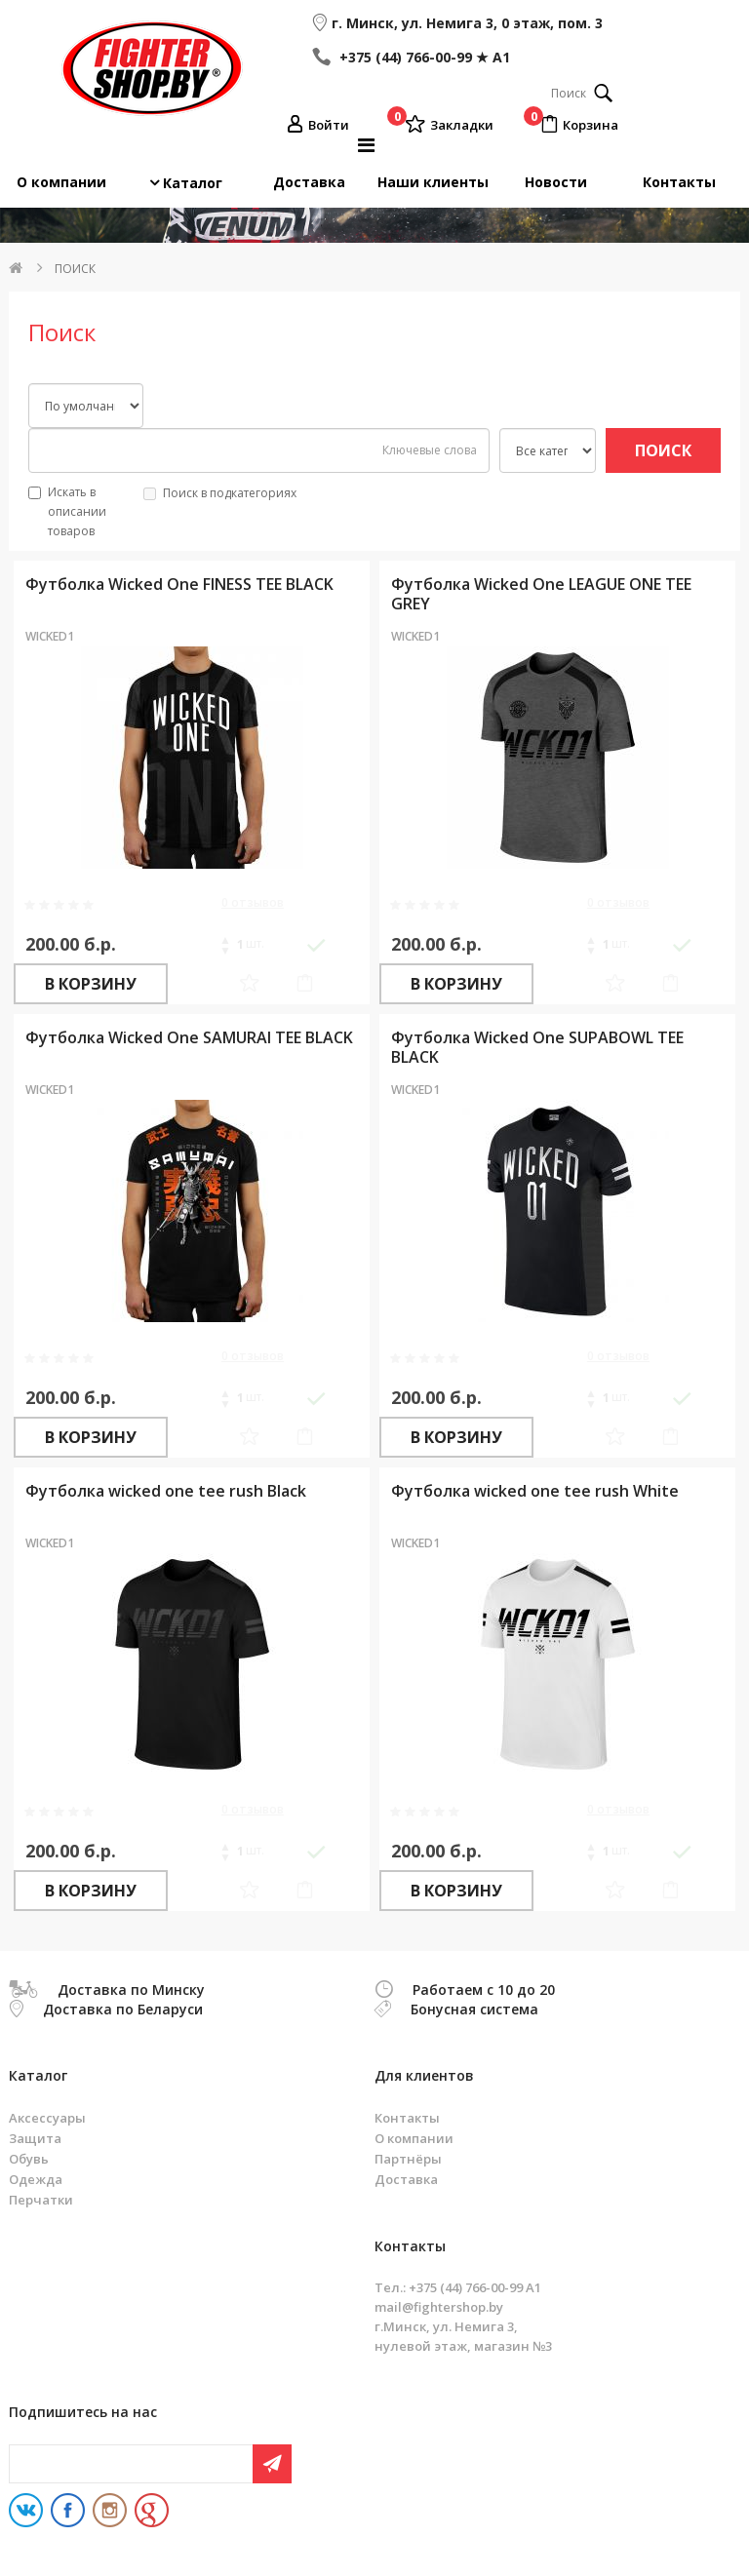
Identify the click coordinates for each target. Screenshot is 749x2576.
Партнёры (408, 2158)
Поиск (75, 268)
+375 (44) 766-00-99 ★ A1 (422, 57)
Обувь (29, 2158)
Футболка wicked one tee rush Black (165, 1491)
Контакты (679, 182)
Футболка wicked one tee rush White (535, 1491)
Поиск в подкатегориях (219, 493)
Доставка (309, 182)
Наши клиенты (433, 182)
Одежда (35, 2179)
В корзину (91, 984)
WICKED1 (49, 636)
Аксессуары (47, 2118)
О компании (61, 182)
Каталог (192, 183)
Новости (556, 182)
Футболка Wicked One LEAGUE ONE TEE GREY (541, 593)
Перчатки (41, 2199)
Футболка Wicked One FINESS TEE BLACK (179, 584)
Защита (35, 2138)
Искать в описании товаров (67, 511)
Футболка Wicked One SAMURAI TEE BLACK (189, 1037)
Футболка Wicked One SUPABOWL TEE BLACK (537, 1047)
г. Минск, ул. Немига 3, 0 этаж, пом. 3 (467, 23)
